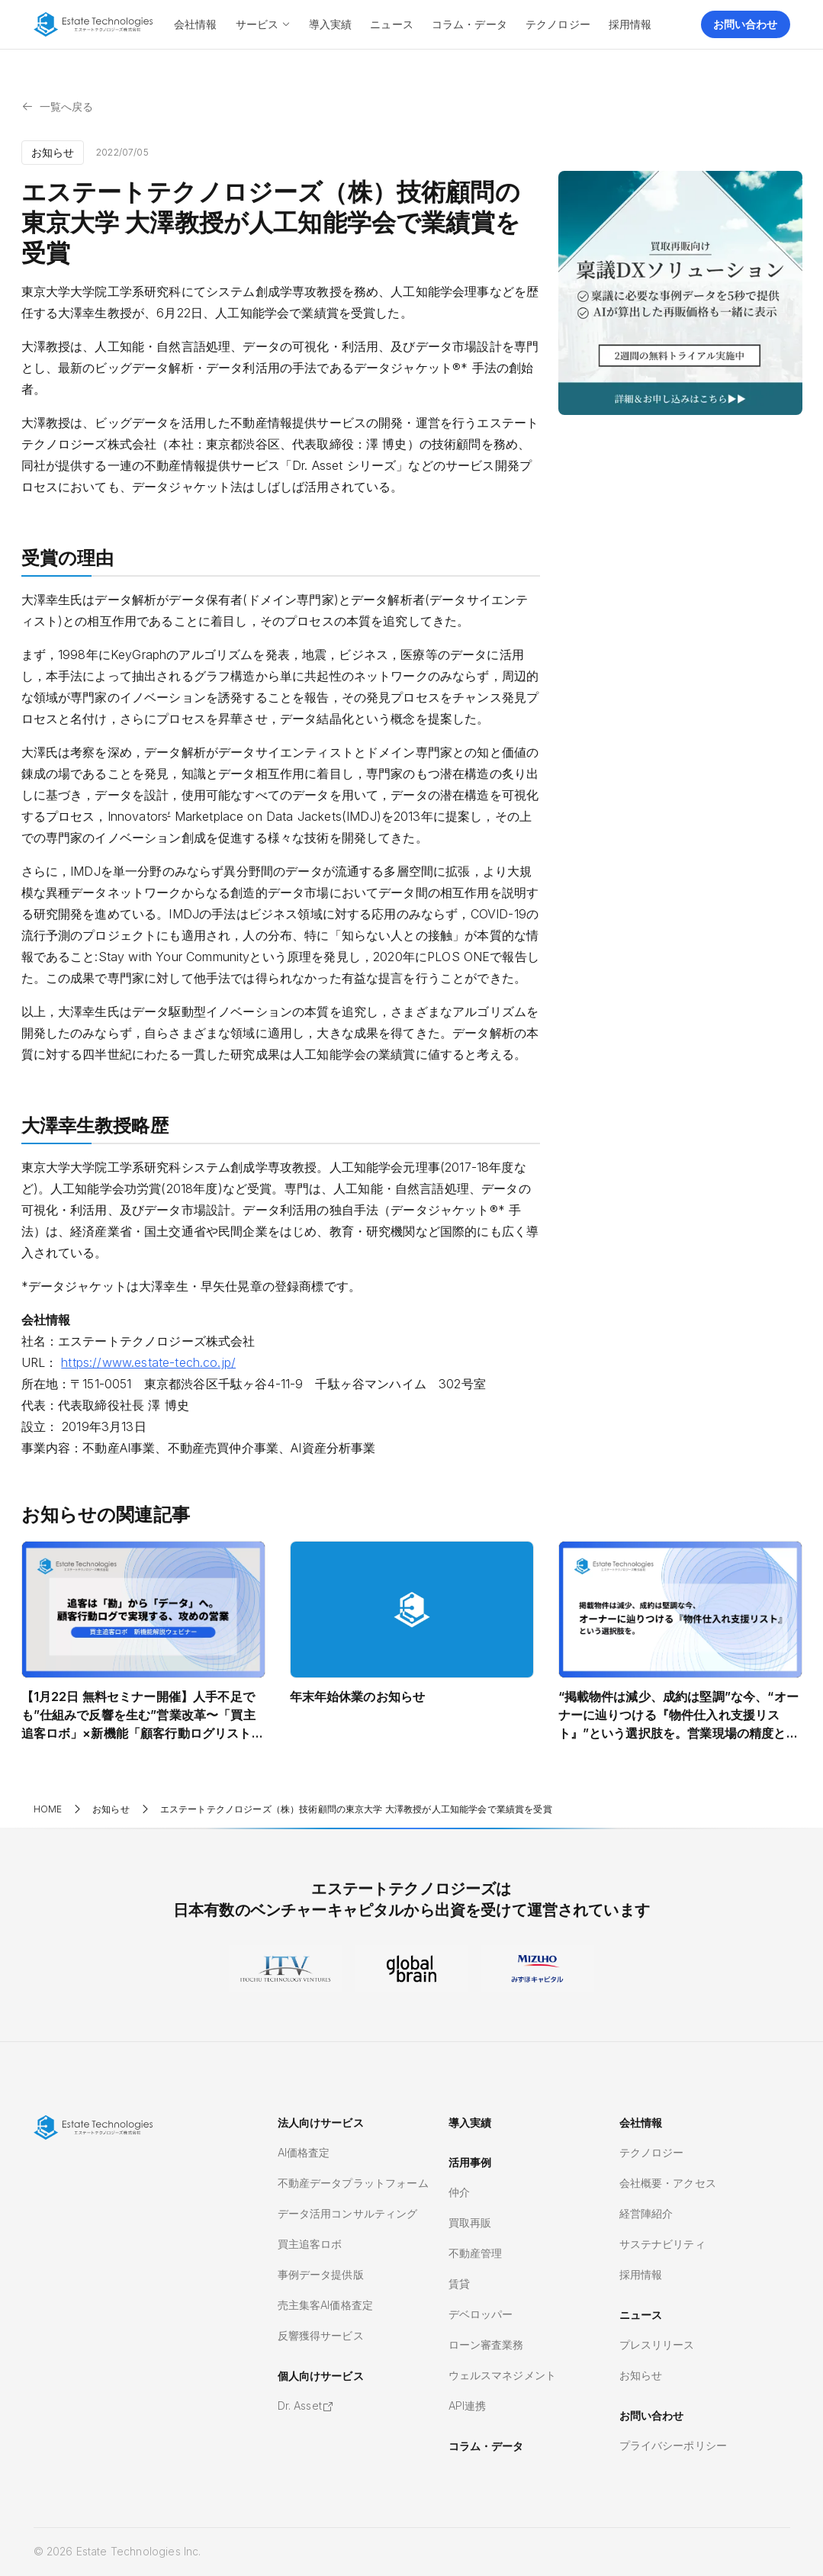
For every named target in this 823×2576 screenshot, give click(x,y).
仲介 (459, 2191)
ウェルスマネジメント (502, 2375)
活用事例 (470, 2162)
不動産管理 (475, 2252)
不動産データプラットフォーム (353, 2182)
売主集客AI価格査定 (326, 2304)
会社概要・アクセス (667, 2182)
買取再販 (470, 2222)
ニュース (641, 2314)
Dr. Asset (306, 2406)
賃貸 (459, 2283)
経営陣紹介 (646, 2213)
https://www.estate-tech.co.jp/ (148, 1362)
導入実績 (470, 2122)
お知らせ (641, 2375)
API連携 (467, 2405)
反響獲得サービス (321, 2335)
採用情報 (641, 2274)
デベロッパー (480, 2313)
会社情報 (641, 2122)
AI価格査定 (304, 2152)
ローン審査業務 (486, 2344)
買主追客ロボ (310, 2243)
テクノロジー (651, 2152)
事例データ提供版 (321, 2274)
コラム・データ (486, 2445)
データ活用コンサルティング (348, 2213)
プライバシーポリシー (673, 2445)
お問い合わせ (651, 2415)
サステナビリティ (662, 2243)
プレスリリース (657, 2344)
